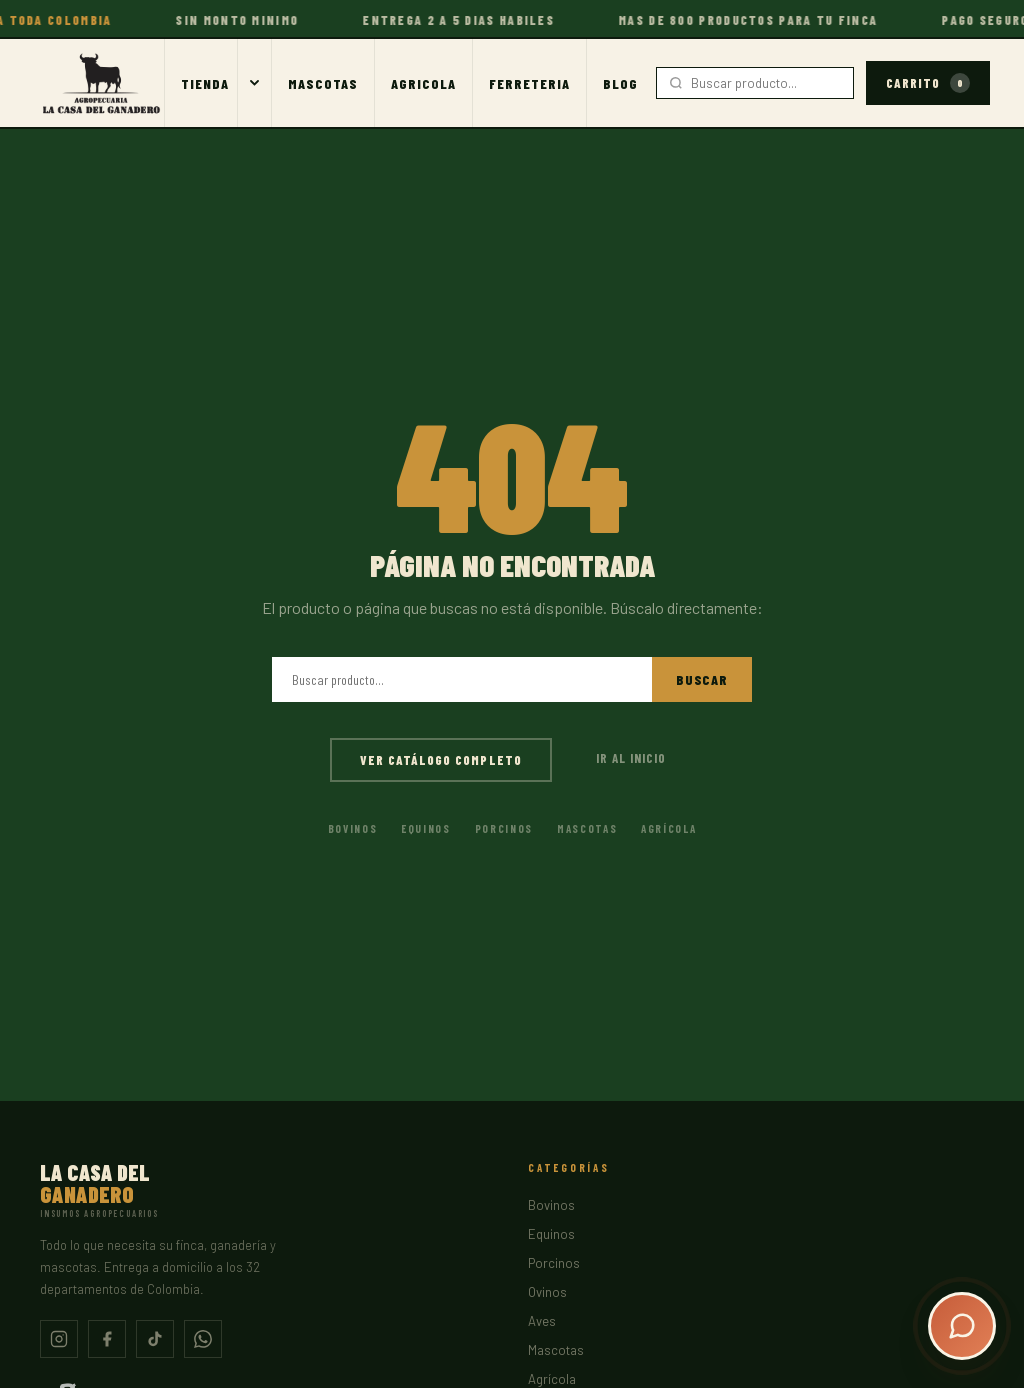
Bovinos (353, 828)
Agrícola (668, 828)
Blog (620, 83)
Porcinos (504, 828)
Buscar (702, 679)
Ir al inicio (631, 758)
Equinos (426, 828)
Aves (542, 1321)
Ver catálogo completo (441, 760)
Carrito (928, 83)
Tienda (205, 83)
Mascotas (323, 83)
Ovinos (547, 1292)
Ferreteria (529, 83)
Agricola (423, 83)
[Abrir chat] (962, 1326)
